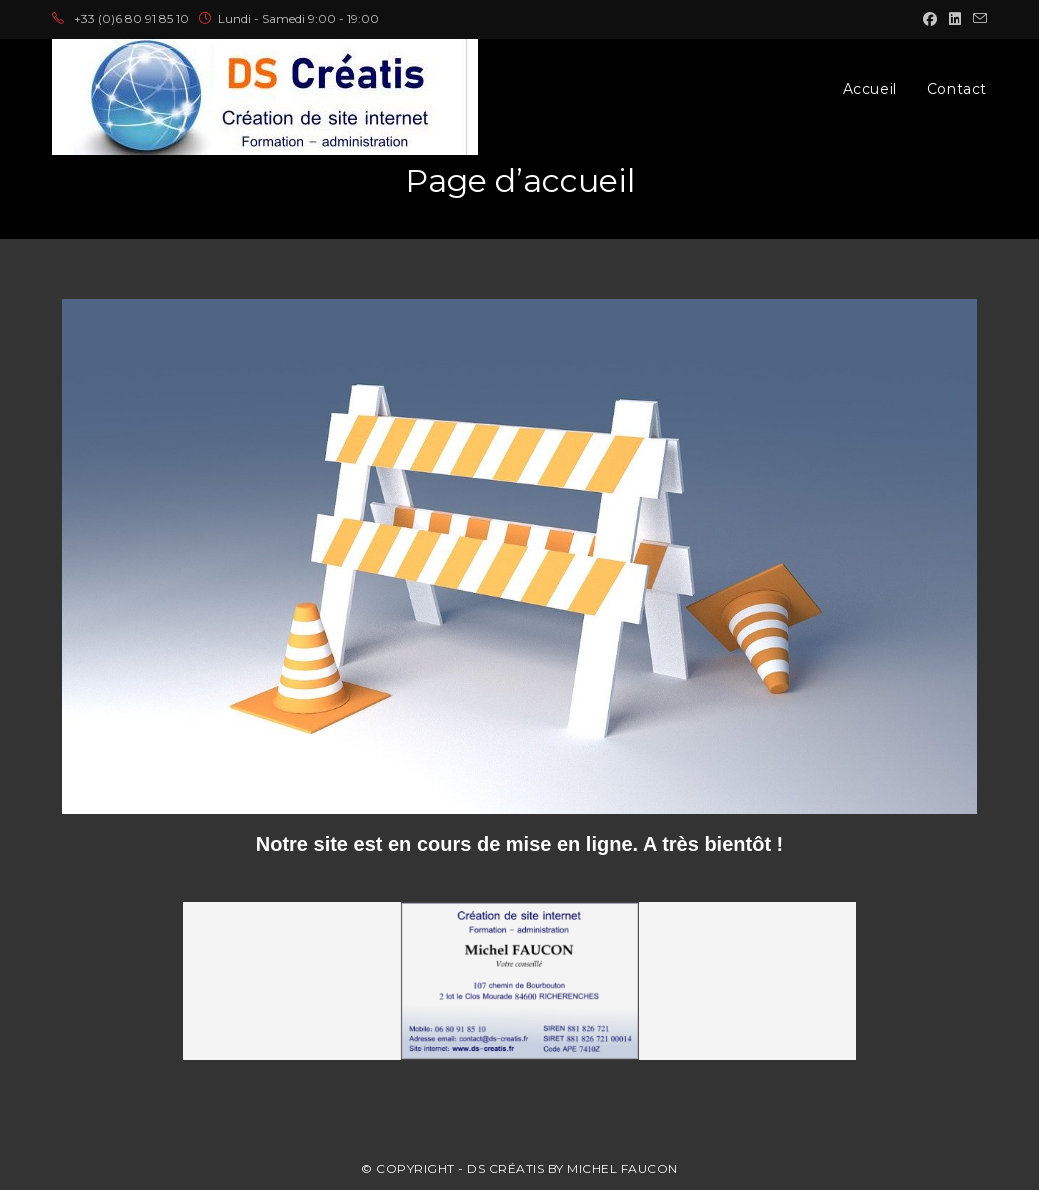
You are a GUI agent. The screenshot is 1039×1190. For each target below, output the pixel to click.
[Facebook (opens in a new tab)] (930, 19)
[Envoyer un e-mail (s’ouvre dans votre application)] (977, 19)
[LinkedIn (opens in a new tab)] (955, 19)
